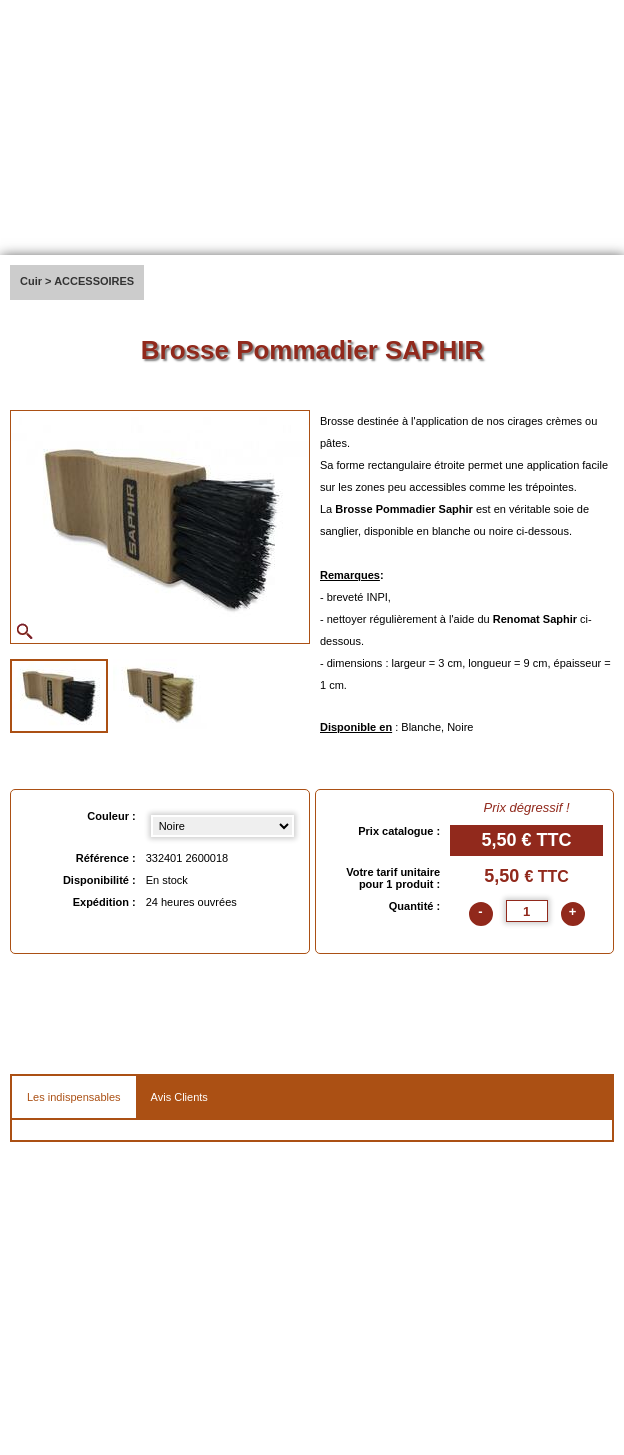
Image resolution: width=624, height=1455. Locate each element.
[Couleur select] (222, 826)
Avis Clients (179, 1097)
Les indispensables (74, 1097)
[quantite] (527, 911)
